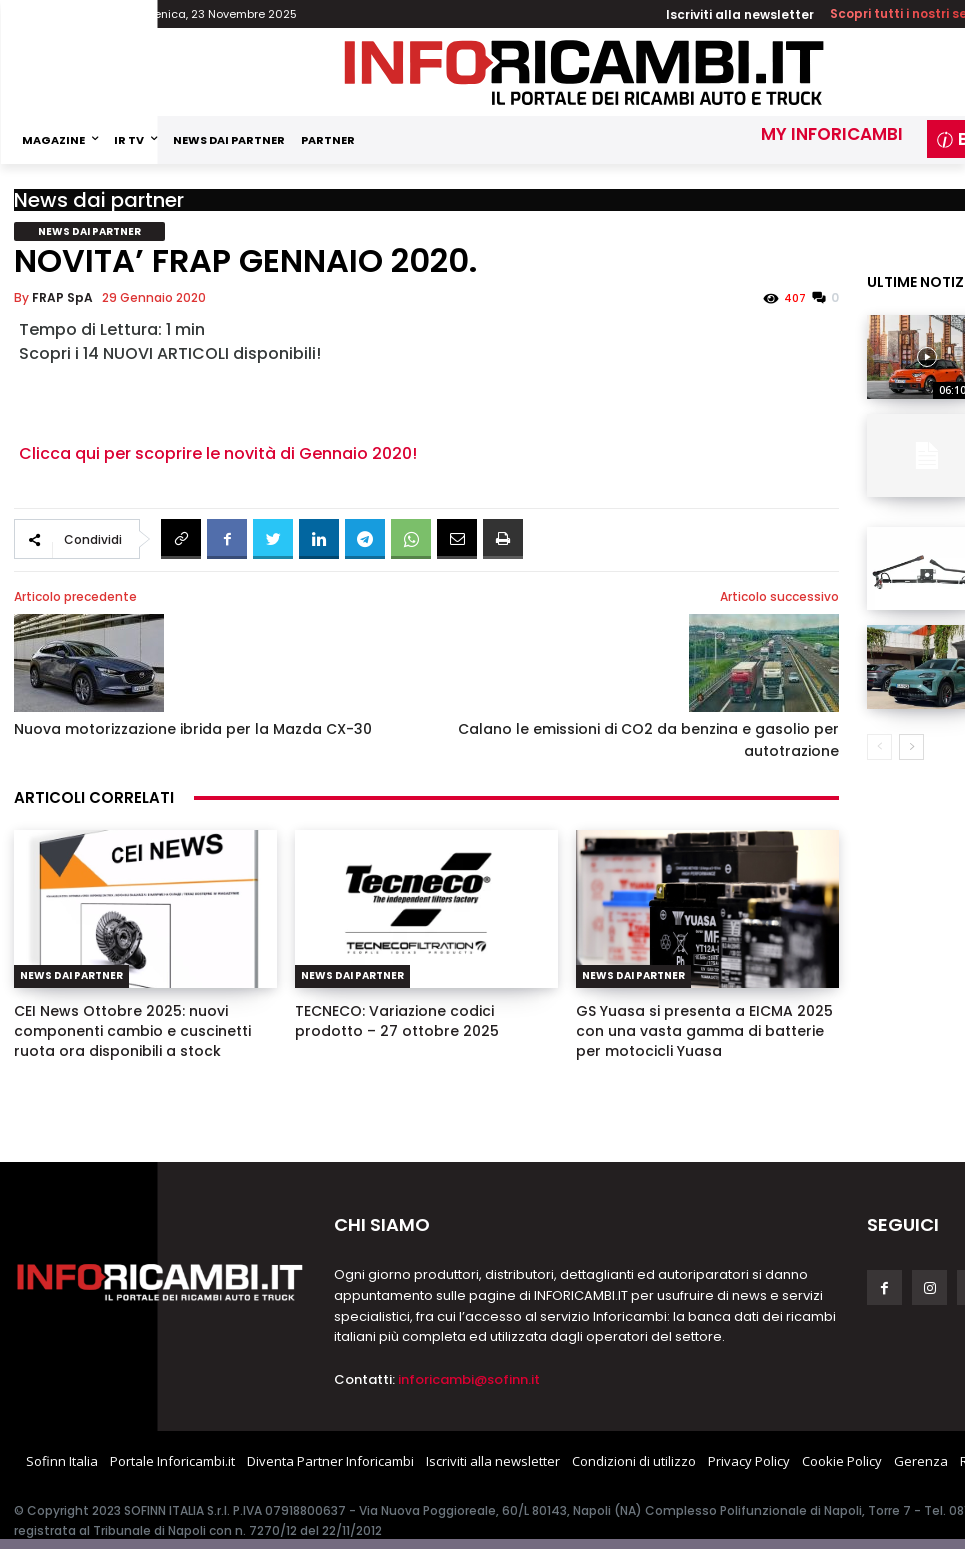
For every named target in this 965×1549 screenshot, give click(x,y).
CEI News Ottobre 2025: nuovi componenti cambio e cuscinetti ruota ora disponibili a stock (132, 1031)
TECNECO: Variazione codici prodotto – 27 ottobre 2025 (397, 1021)
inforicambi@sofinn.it (469, 1379)
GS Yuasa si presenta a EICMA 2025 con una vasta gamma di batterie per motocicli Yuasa (704, 1031)
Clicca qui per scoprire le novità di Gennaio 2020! (218, 453)
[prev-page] (879, 733)
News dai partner (99, 200)
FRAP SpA (62, 297)
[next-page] (911, 733)
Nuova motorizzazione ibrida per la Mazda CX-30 (193, 729)
